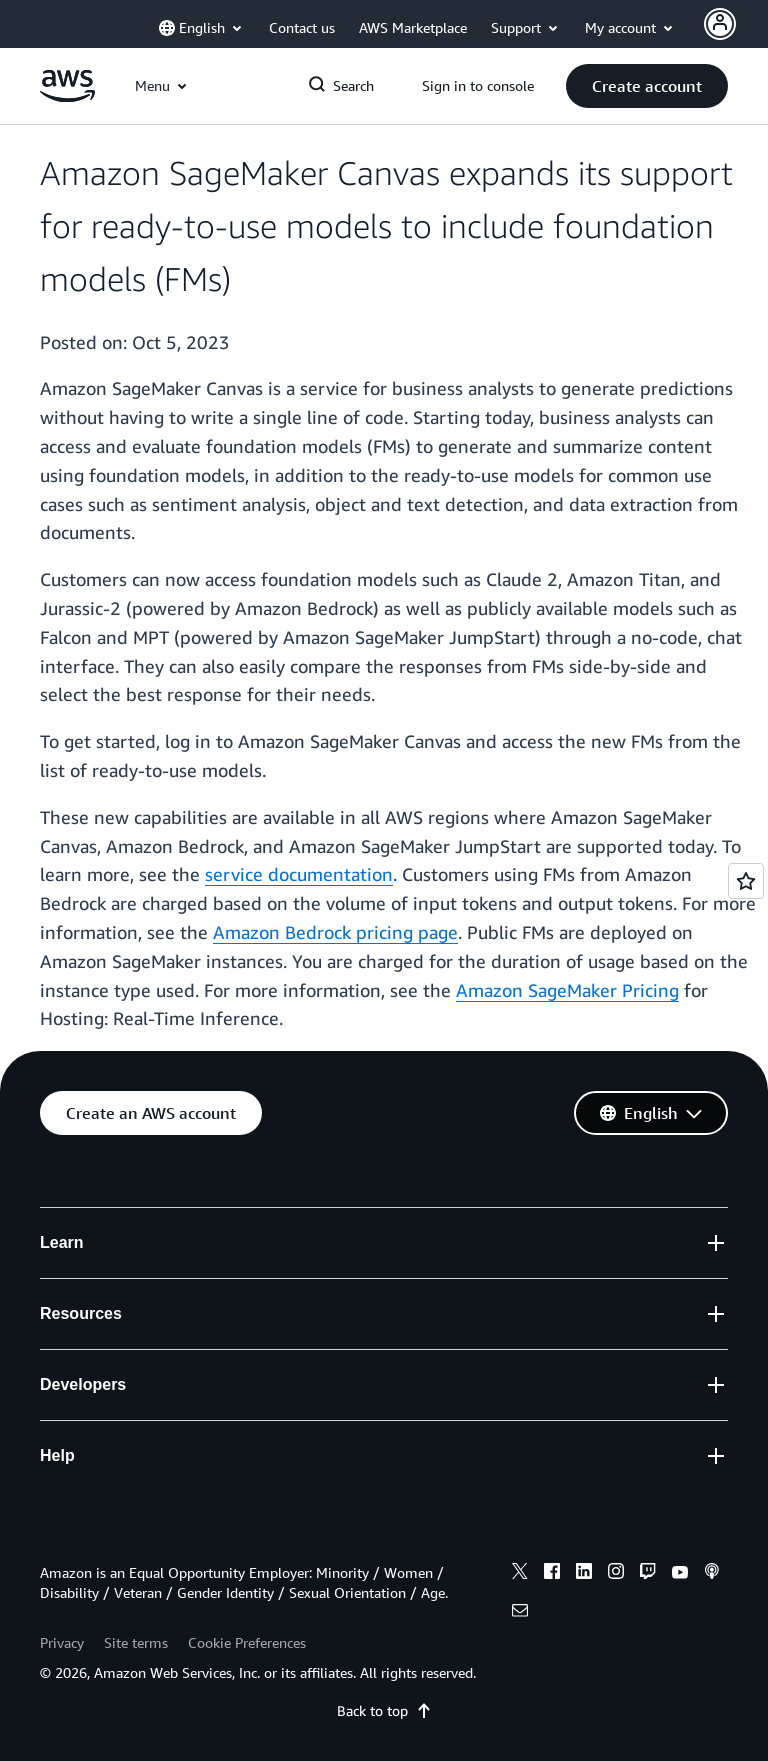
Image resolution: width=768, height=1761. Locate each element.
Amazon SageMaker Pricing (567, 990)
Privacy (62, 1642)
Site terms (136, 1642)
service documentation (299, 874)
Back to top (384, 1710)
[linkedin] (584, 1574)
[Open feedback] (746, 881)
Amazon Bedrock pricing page (335, 932)
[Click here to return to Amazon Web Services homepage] (67, 96)
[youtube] (680, 1574)
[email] (520, 1613)
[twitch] (648, 1574)
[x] (520, 1574)
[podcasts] (712, 1574)
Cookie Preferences (247, 1642)
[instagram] (616, 1574)
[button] (647, 86)
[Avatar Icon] (720, 24)
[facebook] (552, 1574)
